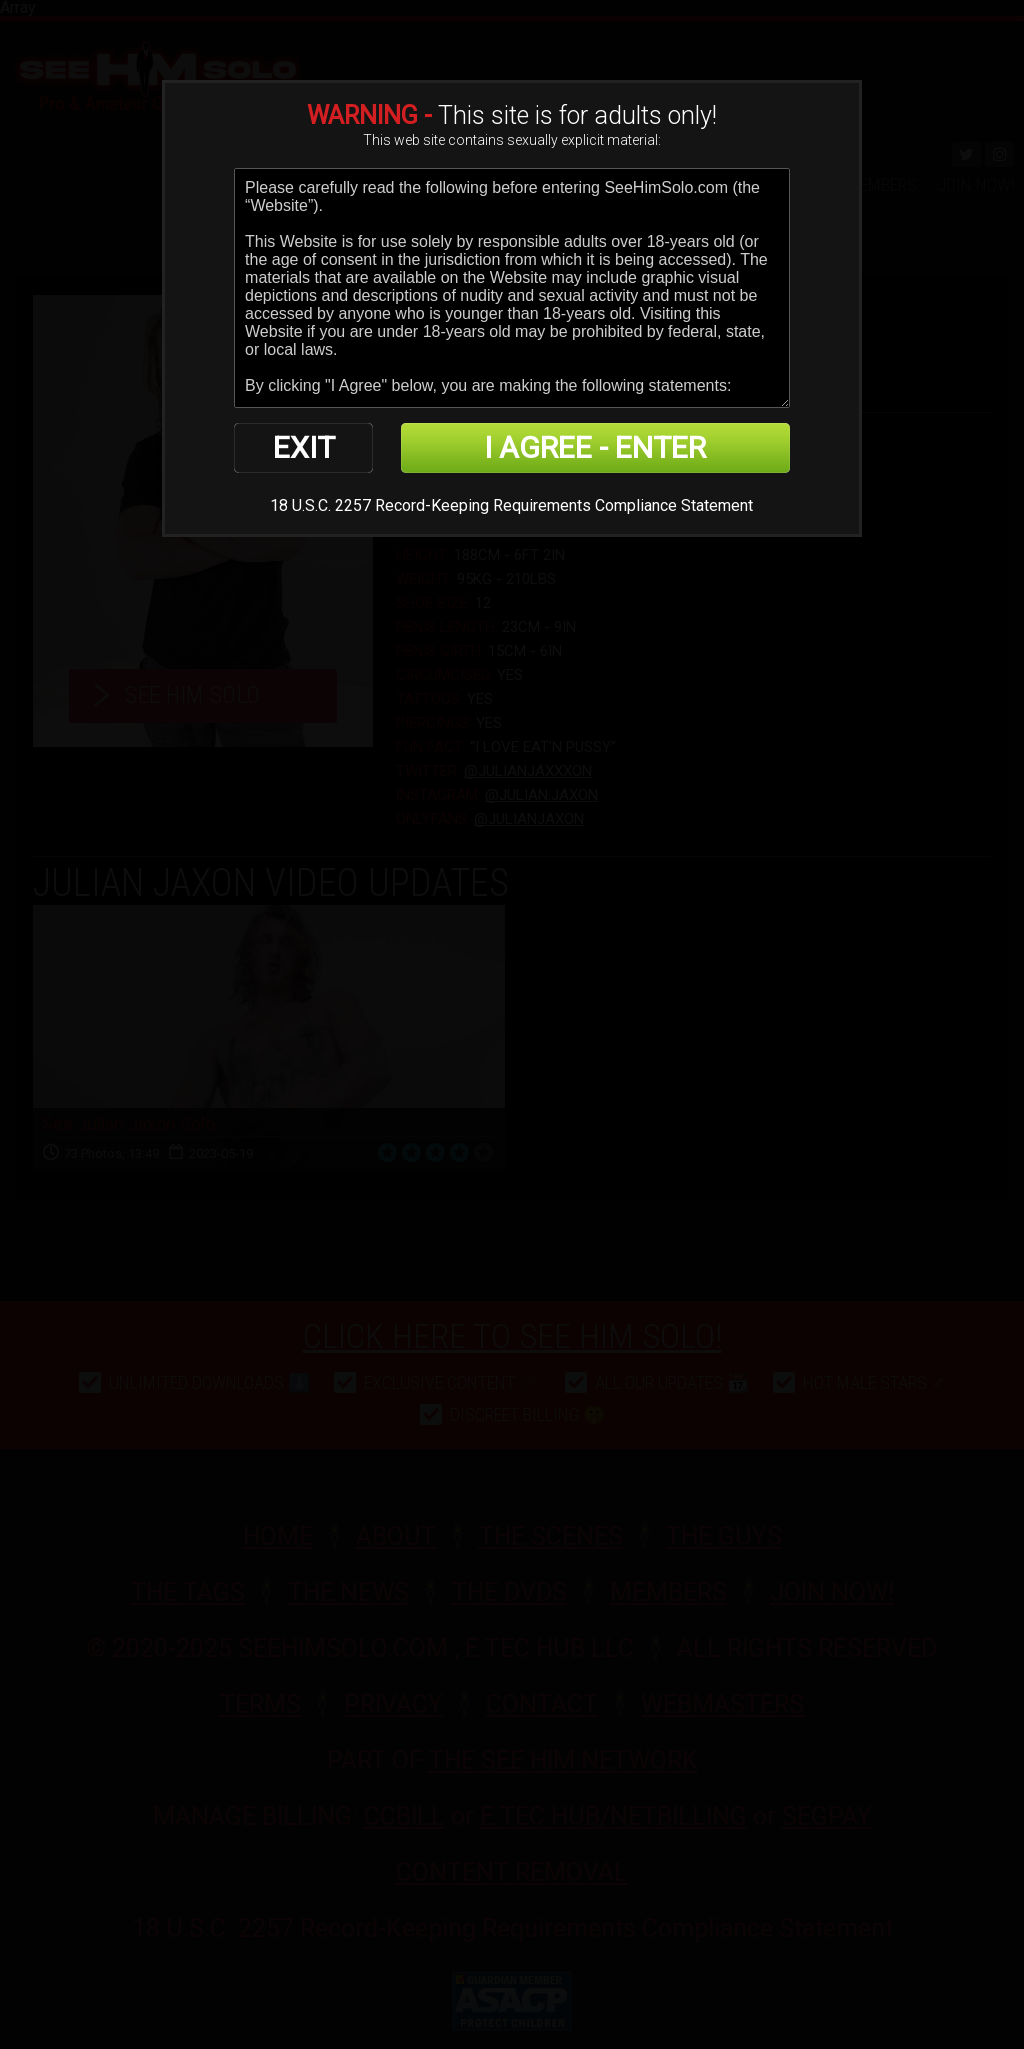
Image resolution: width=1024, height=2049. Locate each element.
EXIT (304, 447)
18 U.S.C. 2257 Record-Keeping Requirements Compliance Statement (511, 505)
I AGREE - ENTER (595, 447)
